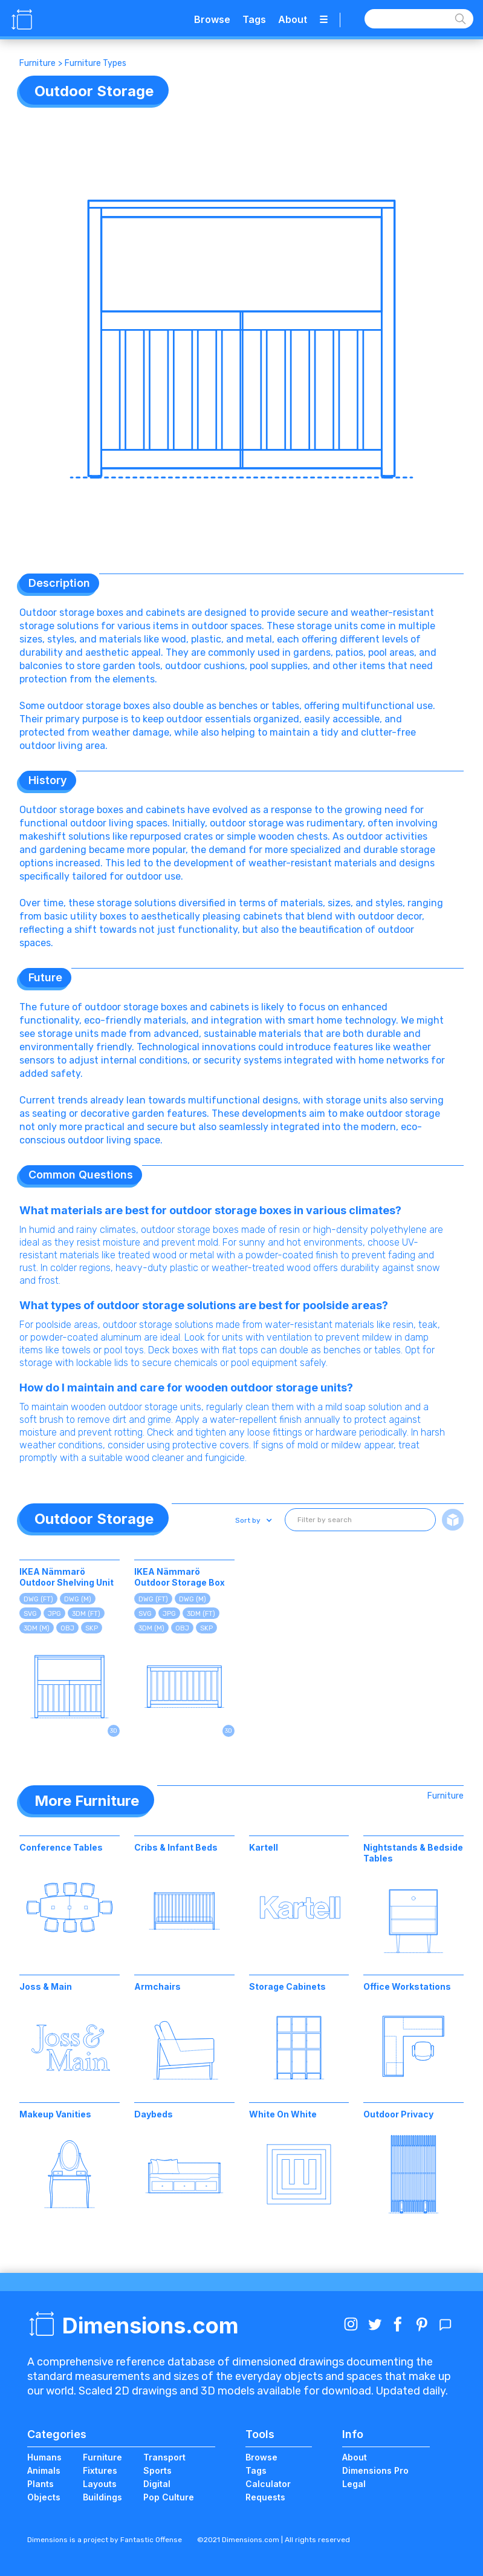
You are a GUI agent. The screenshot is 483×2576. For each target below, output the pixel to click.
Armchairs (157, 1986)
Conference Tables (61, 1847)
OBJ (67, 1628)
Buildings (102, 2497)
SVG (30, 1614)
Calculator (268, 2484)
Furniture (37, 63)
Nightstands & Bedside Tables (413, 1852)
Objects (43, 2497)
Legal (354, 2484)
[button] (252, 1520)
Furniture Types (95, 63)
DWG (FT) (38, 1599)
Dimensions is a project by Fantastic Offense (104, 2539)
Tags (254, 19)
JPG (54, 1614)
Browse (212, 19)
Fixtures (100, 2470)
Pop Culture (168, 2497)
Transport (164, 2457)
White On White (283, 2114)
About (292, 19)
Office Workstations (407, 1986)
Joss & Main (45, 1986)
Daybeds (153, 2114)
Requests (265, 2497)
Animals (43, 2470)
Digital (156, 2484)
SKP (91, 1628)
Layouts (100, 2484)
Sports (157, 2470)
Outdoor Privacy (398, 2114)
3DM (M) (37, 1628)
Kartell (263, 1847)
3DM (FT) (86, 1614)
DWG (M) (77, 1599)
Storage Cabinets (287, 1986)
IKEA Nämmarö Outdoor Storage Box (179, 1576)
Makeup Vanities (55, 2114)
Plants (40, 2484)
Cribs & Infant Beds (176, 1847)
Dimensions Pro (375, 2470)
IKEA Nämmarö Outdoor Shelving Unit (66, 1576)
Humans (44, 2457)
